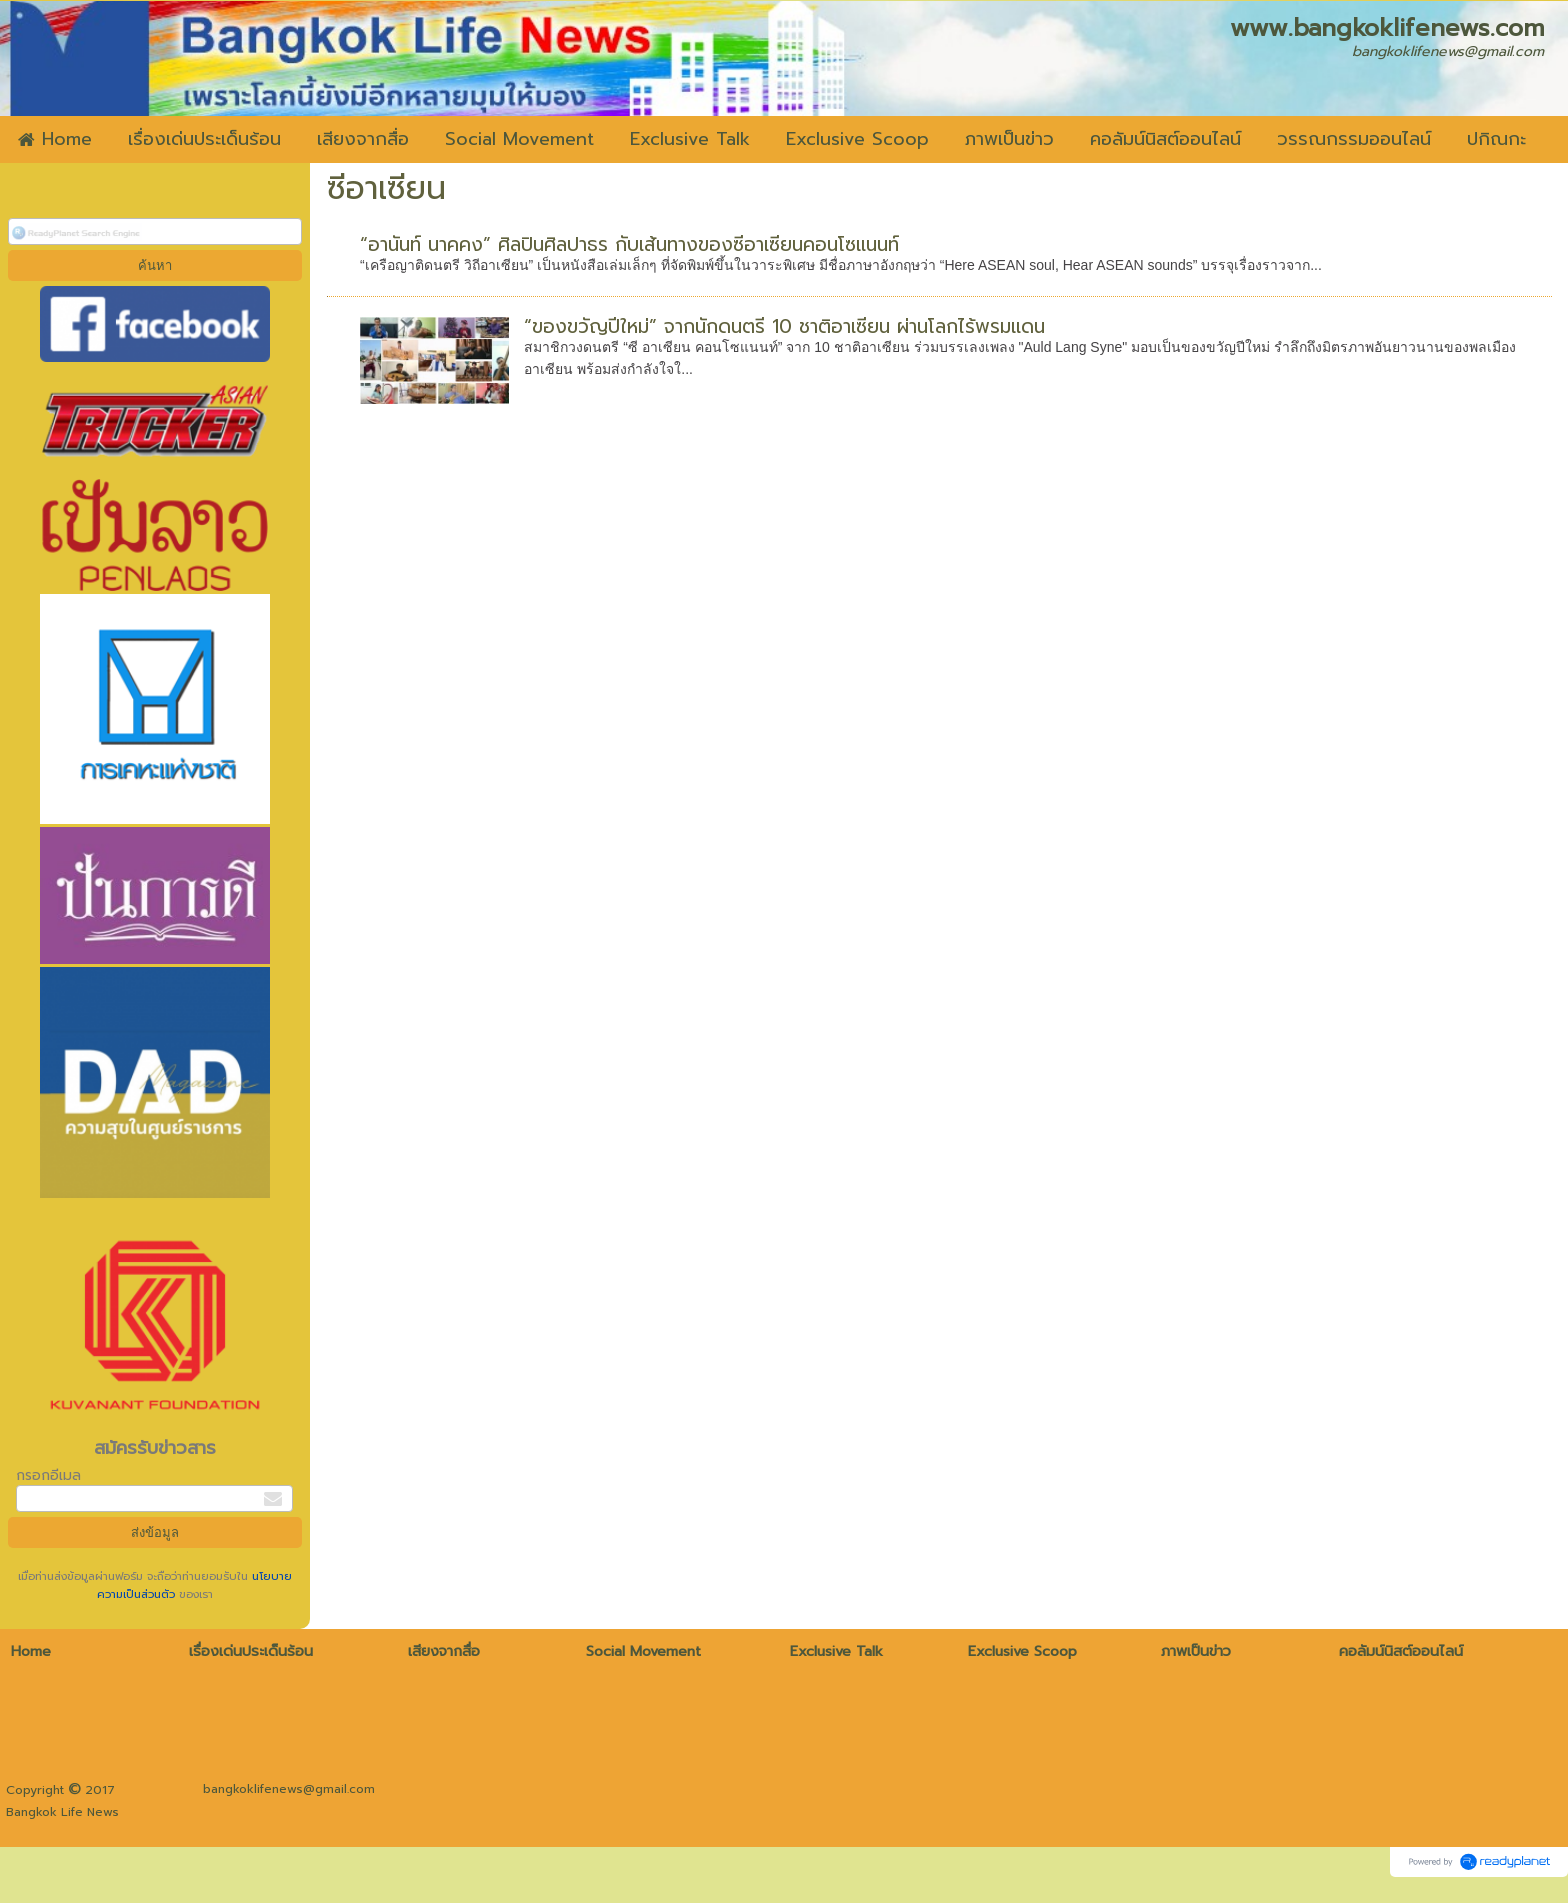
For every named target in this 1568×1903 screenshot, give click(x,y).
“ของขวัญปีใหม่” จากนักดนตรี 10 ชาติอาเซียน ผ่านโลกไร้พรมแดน (784, 326)
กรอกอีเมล (48, 1475)
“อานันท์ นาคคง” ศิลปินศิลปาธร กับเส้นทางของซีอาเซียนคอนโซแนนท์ (629, 244)
